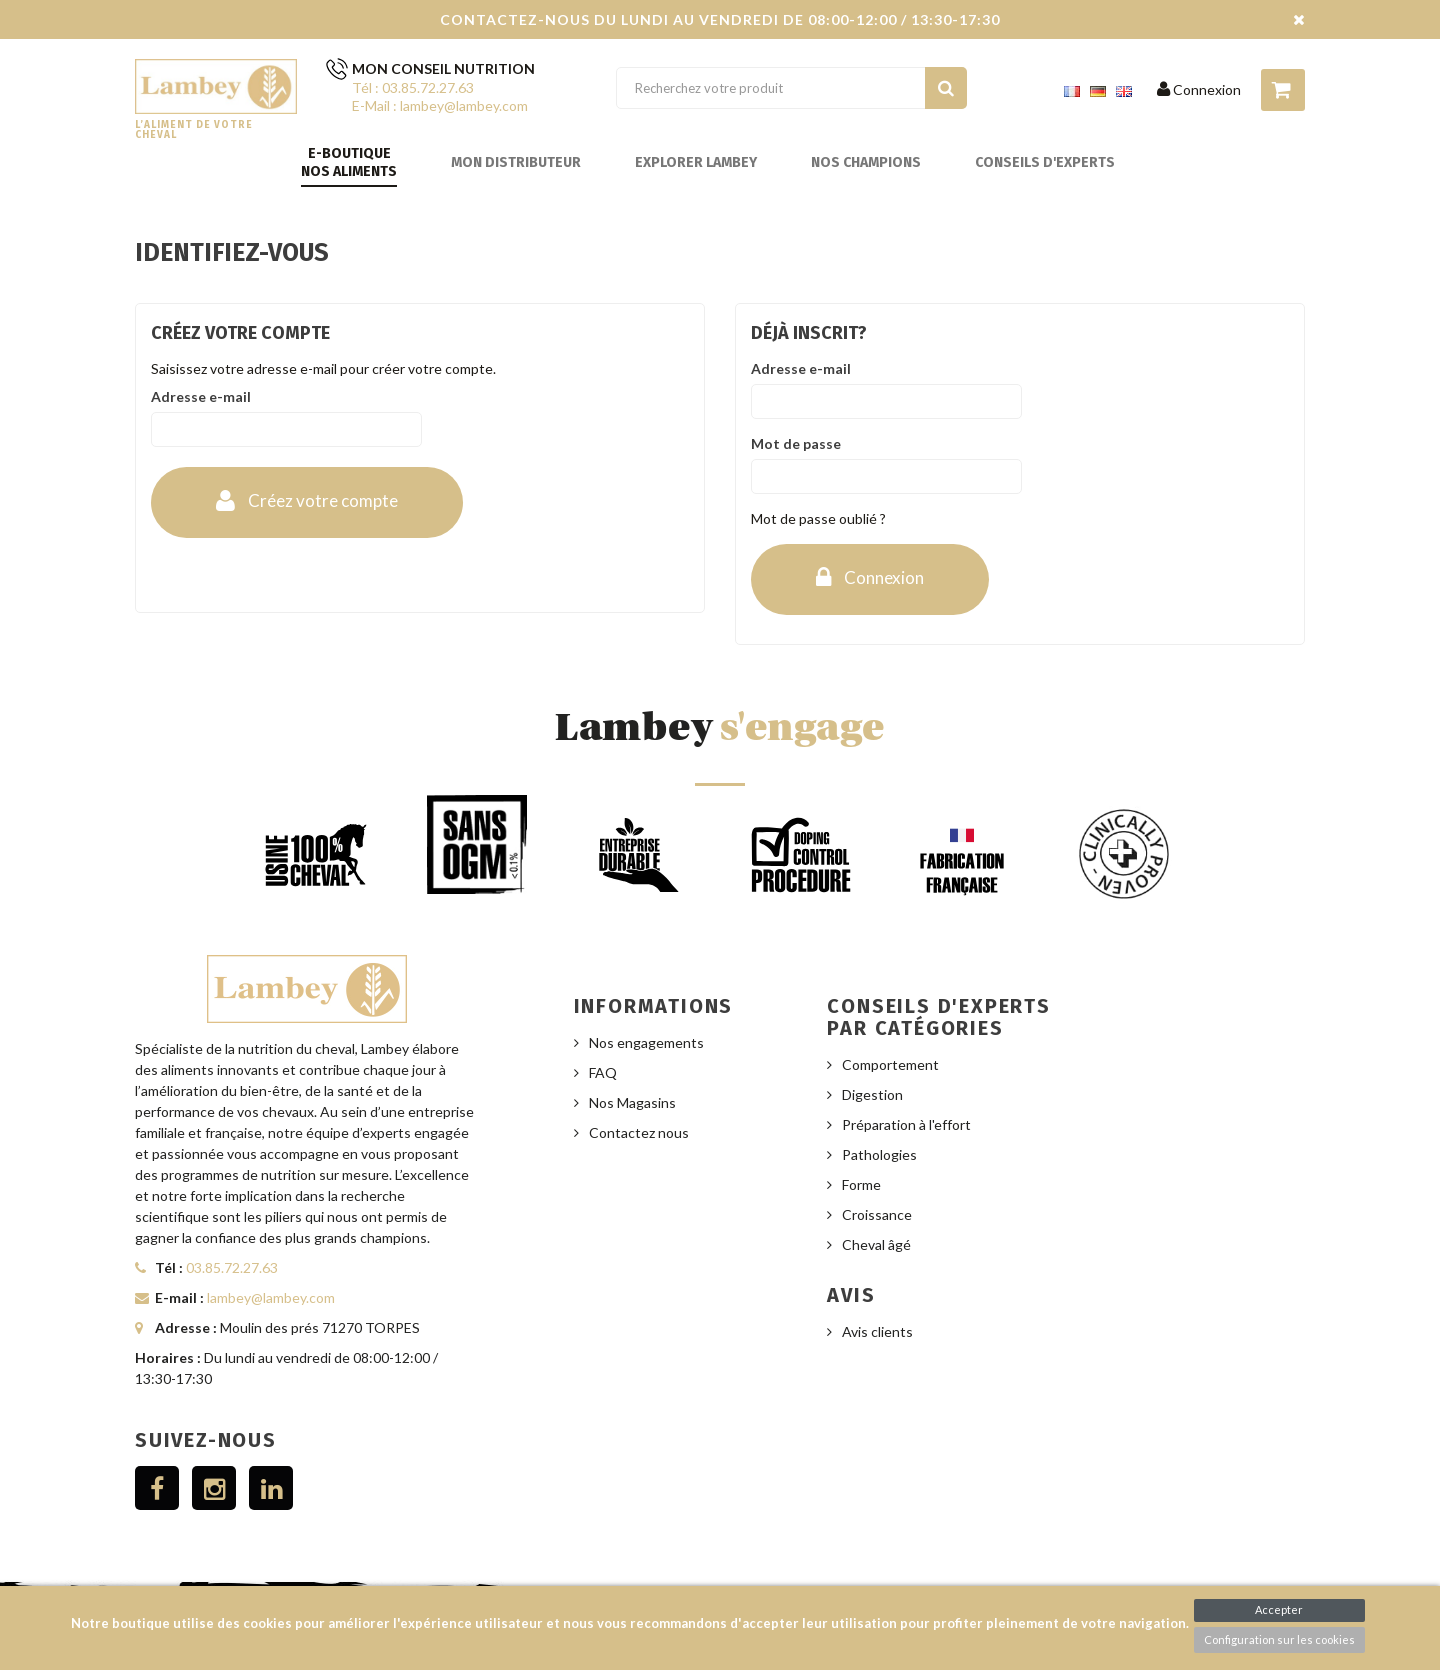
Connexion (1199, 89)
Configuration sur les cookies (1279, 1639)
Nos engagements (646, 1042)
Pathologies (879, 1154)
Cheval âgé (876, 1244)
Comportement (890, 1064)
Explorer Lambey (696, 162)
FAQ (603, 1072)
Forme (861, 1184)
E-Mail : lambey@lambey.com (440, 105)
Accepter (1279, 1609)
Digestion (872, 1094)
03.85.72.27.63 (232, 1267)
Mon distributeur (516, 162)
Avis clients (877, 1331)
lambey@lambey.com (271, 1297)
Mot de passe (796, 443)
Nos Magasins (632, 1102)
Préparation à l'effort (906, 1124)
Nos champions (866, 162)
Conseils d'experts (1045, 162)
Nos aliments (349, 171)
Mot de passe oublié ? (818, 518)
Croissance (877, 1214)
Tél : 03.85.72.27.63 (413, 87)
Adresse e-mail (201, 396)
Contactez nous (639, 1132)
